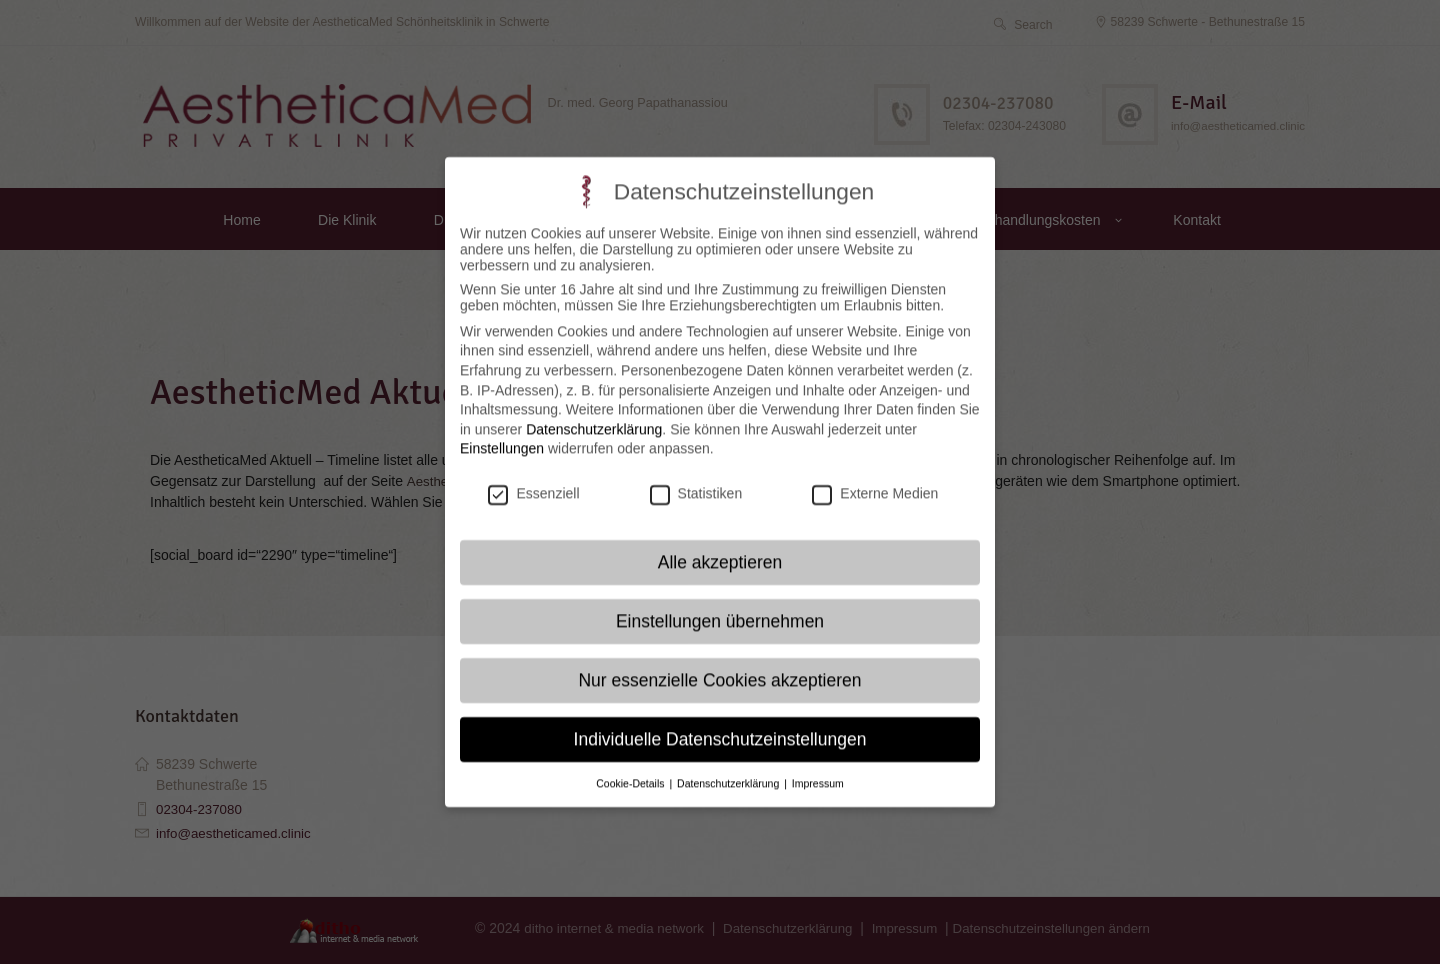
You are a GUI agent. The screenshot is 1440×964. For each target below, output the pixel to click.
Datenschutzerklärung (594, 410)
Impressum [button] (818, 764)
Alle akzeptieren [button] (720, 543)
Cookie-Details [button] (631, 764)
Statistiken (696, 474)
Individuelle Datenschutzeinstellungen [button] (720, 720)
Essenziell (533, 474)
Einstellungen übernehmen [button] (720, 602)
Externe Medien (875, 474)
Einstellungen (502, 429)
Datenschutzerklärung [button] (729, 764)
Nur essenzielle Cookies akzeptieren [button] (719, 661)
